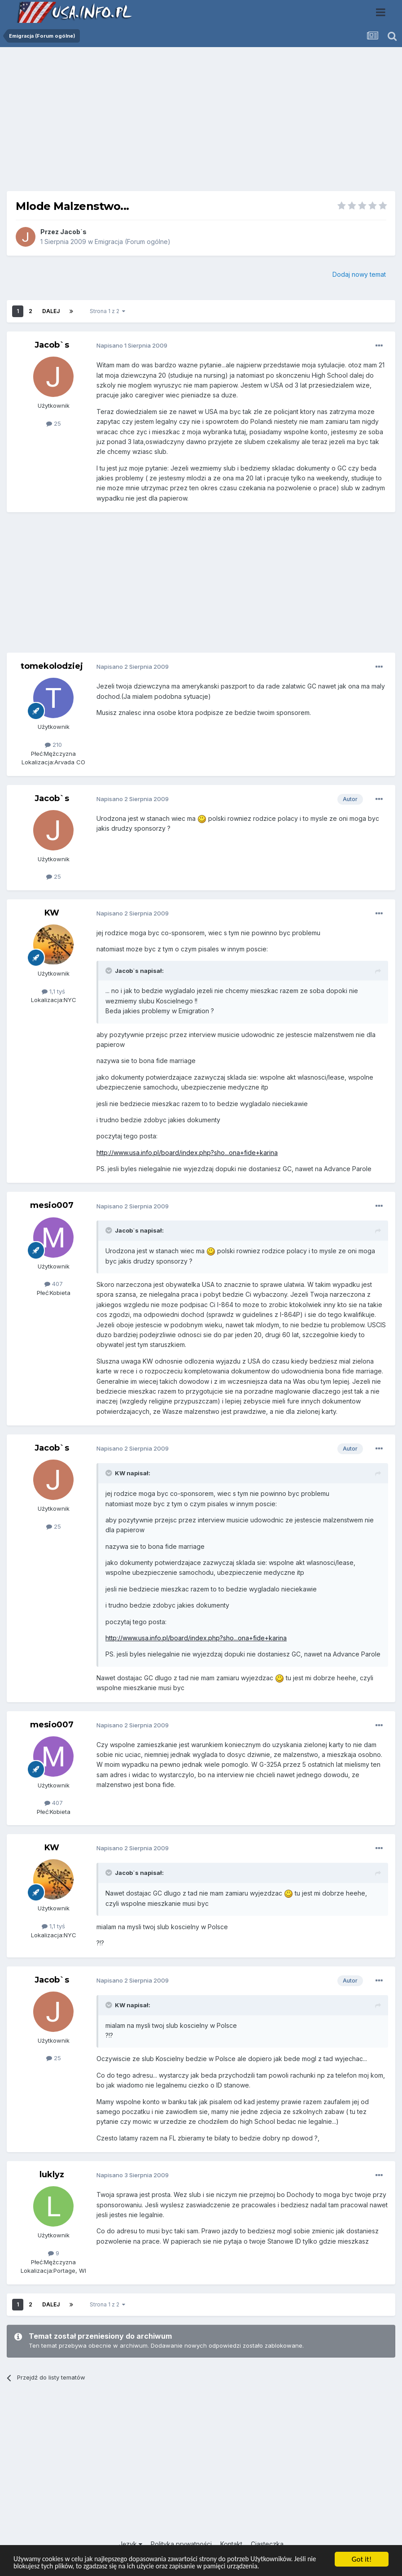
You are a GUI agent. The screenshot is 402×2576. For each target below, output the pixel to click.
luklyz (51, 2174)
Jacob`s (73, 231)
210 (53, 744)
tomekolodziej (52, 666)
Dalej (51, 311)
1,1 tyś (53, 991)
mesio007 (52, 1205)
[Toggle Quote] (109, 970)
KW (51, 913)
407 (53, 1283)
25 (53, 423)
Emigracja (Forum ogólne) (132, 241)
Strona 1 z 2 (107, 311)
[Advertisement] (201, 122)
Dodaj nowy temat (359, 274)
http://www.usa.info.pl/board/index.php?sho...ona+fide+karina (187, 1152)
